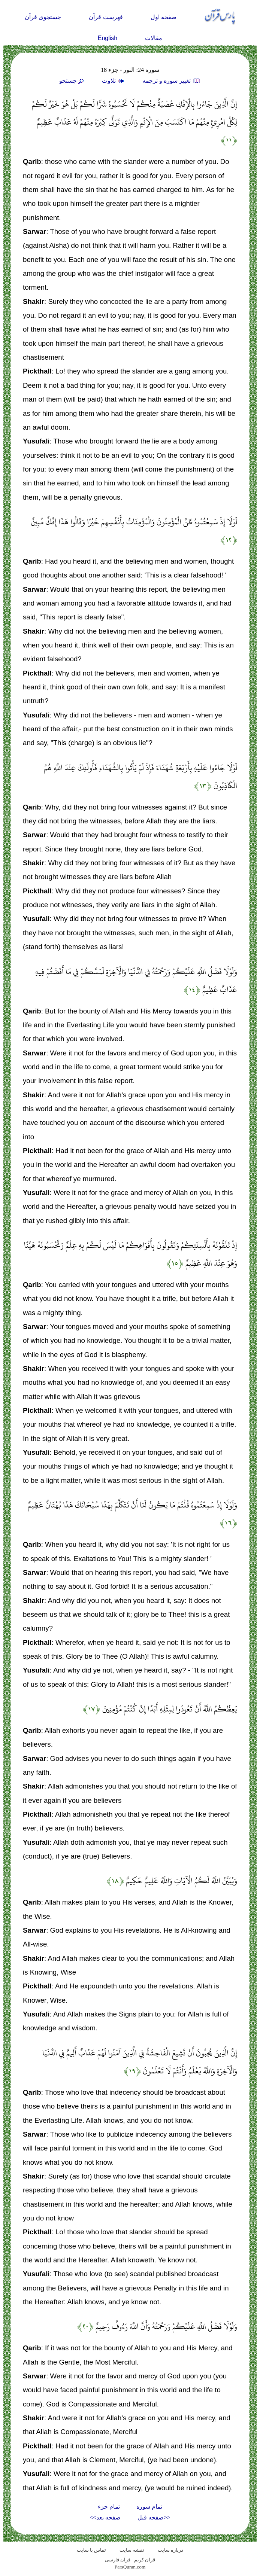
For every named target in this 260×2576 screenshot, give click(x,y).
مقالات (153, 38)
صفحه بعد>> (105, 2517)
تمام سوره (149, 2506)
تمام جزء (109, 2506)
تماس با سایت (91, 2550)
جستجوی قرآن (43, 17)
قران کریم (144, 2560)
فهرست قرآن (106, 17)
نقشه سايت (132, 2550)
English (107, 38)
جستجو (72, 80)
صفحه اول (163, 17)
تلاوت (114, 80)
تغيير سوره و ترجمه (171, 80)
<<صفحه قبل (153, 2517)
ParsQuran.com (130, 2567)
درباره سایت (170, 2550)
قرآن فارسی (117, 2560)
